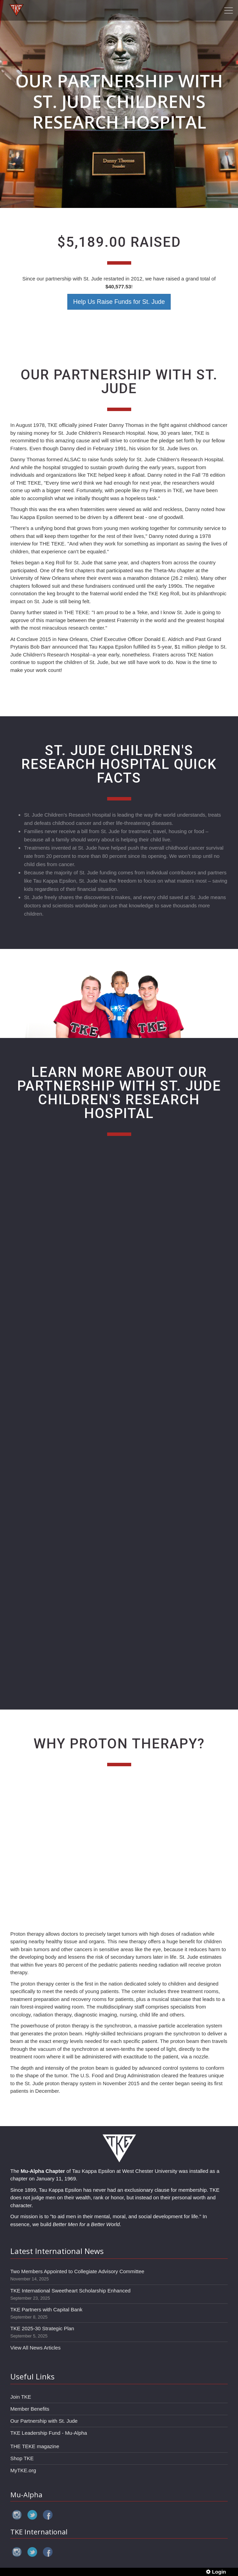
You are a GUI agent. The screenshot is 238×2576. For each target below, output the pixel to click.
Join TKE (20, 2397)
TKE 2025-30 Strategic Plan (42, 2328)
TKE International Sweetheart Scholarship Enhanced (70, 2290)
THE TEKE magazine (34, 2446)
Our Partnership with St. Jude (44, 2421)
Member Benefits (29, 2409)
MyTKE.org (23, 2470)
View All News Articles (35, 2348)
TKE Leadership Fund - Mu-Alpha (48, 2433)
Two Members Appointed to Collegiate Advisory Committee (77, 2271)
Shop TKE (22, 2458)
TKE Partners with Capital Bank (46, 2309)
